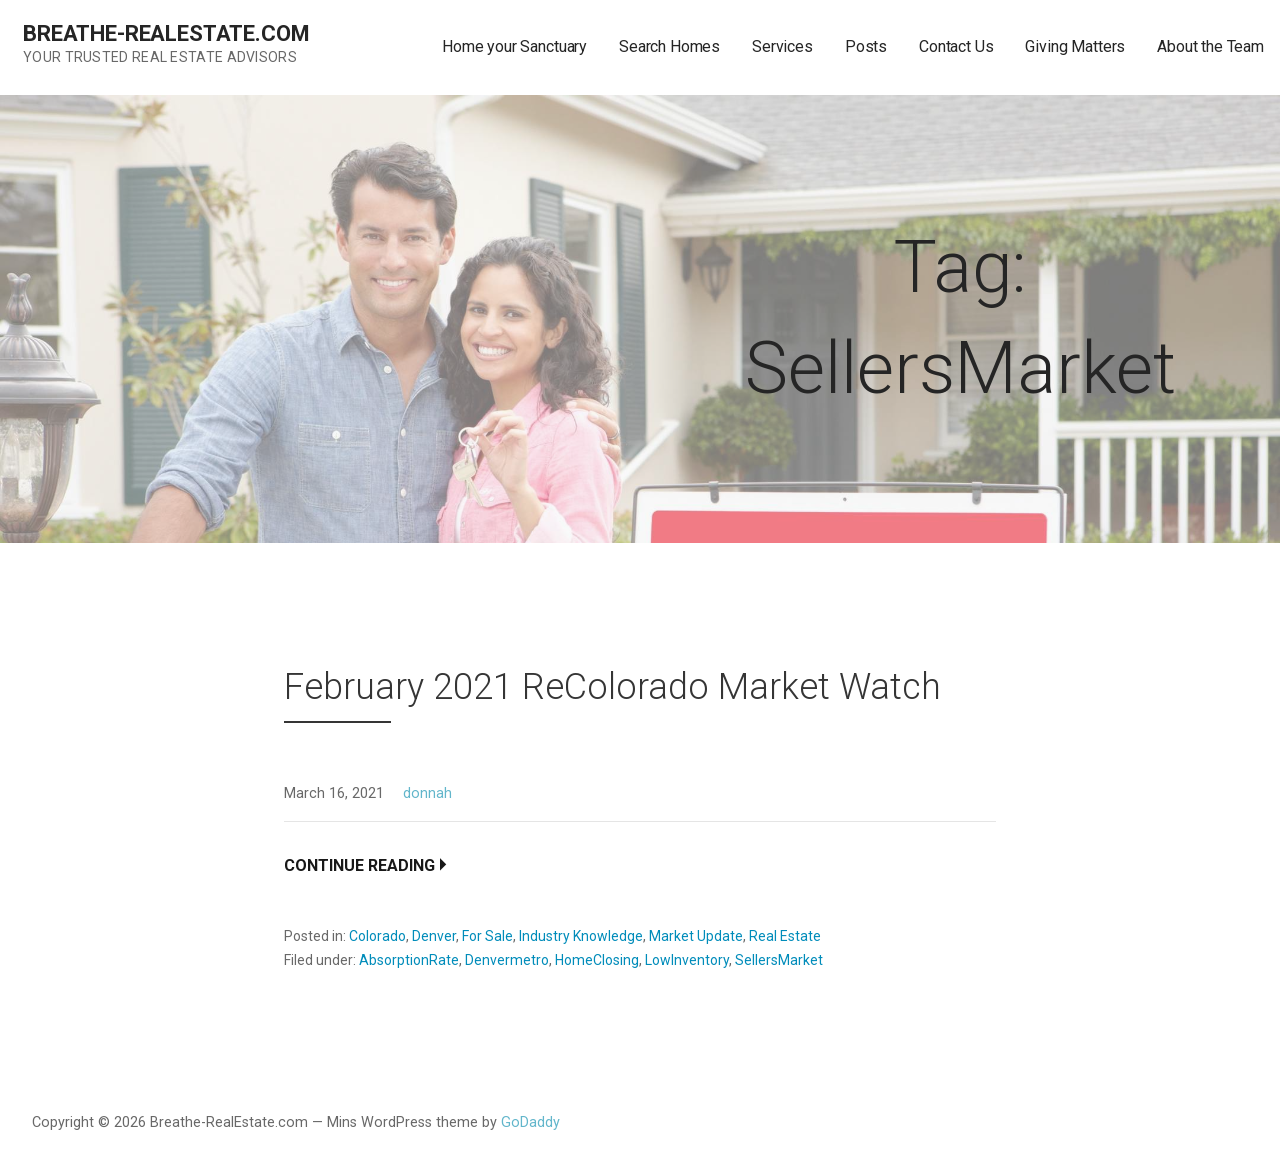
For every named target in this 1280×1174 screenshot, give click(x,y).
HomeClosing (597, 960)
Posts (866, 46)
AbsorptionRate (409, 960)
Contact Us (956, 46)
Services (782, 46)
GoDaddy (530, 1122)
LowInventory (687, 960)
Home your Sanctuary (514, 46)
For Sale (487, 936)
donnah (427, 793)
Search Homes (669, 46)
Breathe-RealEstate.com (166, 33)
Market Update (696, 936)
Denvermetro (507, 960)
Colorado (377, 936)
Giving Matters (1075, 46)
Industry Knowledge (581, 936)
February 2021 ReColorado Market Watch (612, 687)
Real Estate (785, 936)
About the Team (1210, 46)
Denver (434, 936)
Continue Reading (359, 865)
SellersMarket (779, 960)
